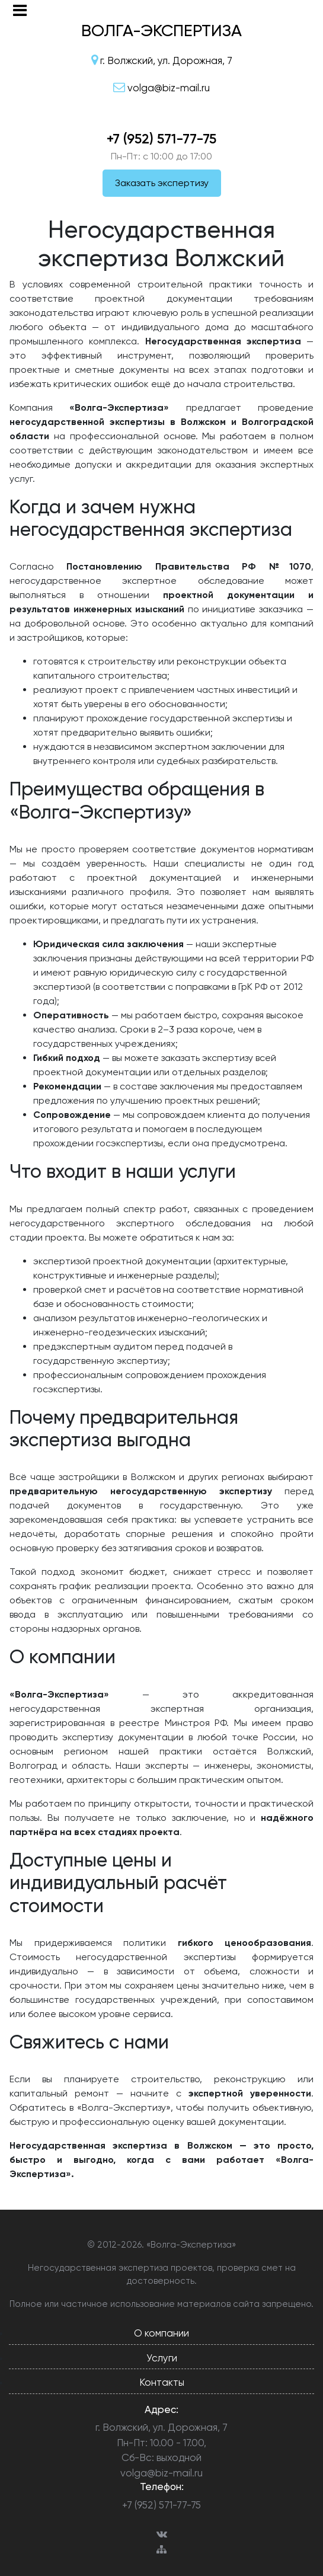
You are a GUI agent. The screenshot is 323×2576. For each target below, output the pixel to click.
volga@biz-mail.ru (161, 2473)
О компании (161, 2333)
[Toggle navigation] (20, 10)
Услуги (161, 2358)
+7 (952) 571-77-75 (161, 138)
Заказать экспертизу (162, 182)
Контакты (161, 2382)
